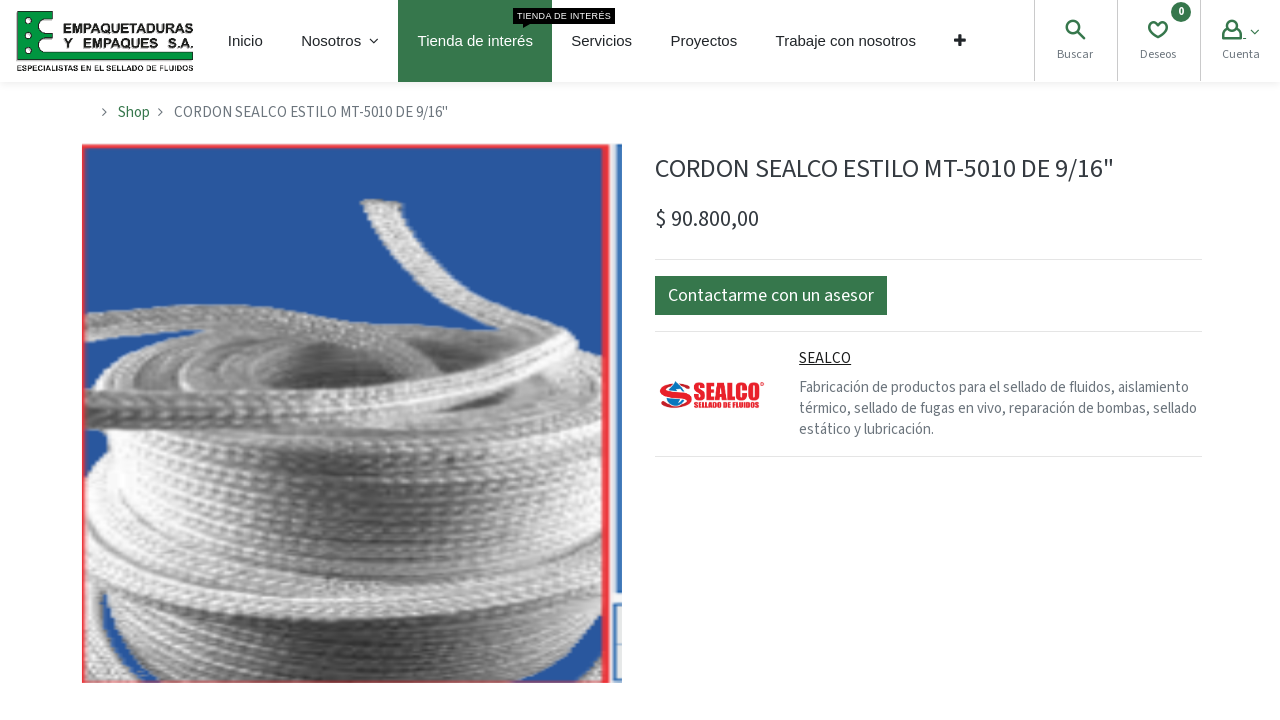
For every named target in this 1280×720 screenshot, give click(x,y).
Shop (134, 112)
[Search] (1075, 32)
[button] (960, 41)
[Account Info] (1240, 32)
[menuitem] (245, 41)
